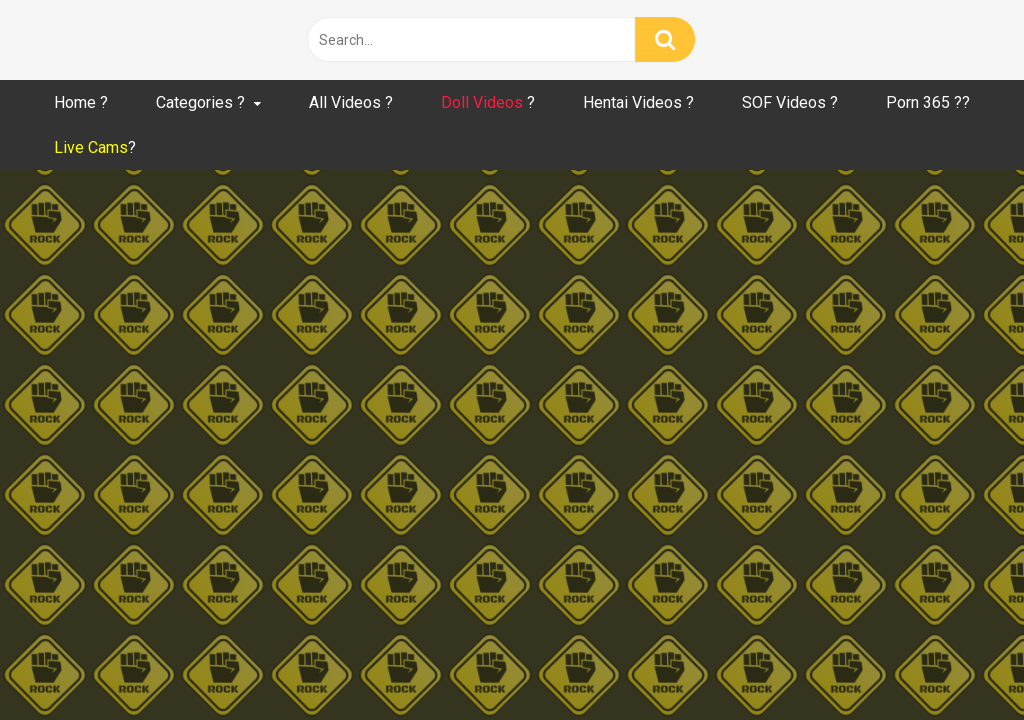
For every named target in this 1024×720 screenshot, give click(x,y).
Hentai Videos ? (638, 102)
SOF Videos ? (790, 102)
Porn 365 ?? (928, 102)
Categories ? (200, 102)
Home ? (81, 102)
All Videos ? (351, 102)
